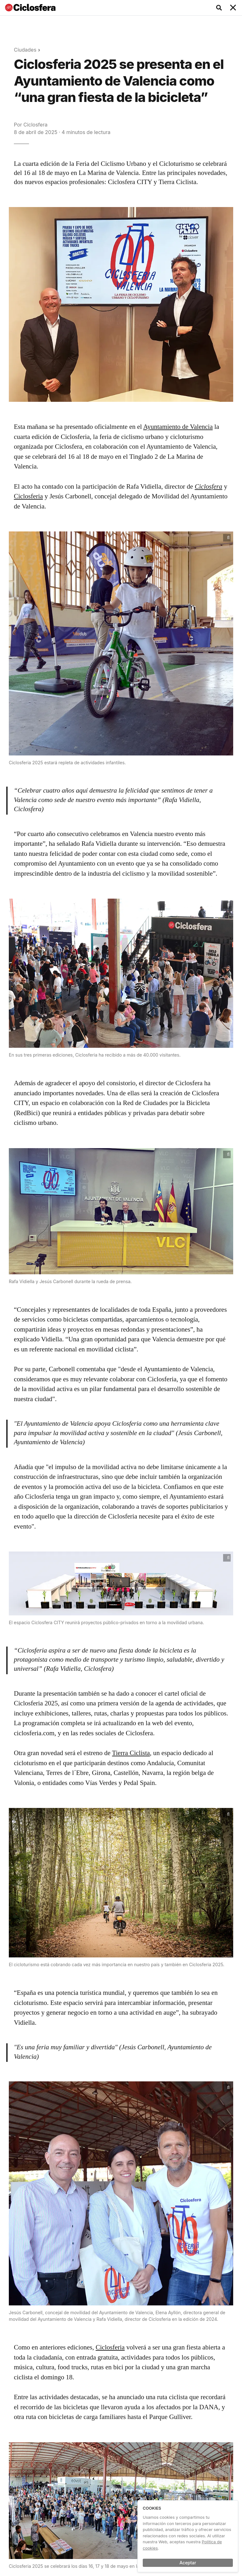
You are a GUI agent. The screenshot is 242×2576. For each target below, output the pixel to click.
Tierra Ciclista (131, 1753)
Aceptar (188, 2562)
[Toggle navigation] (233, 8)
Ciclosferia (28, 496)
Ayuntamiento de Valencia (178, 426)
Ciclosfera (35, 124)
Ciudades (25, 50)
